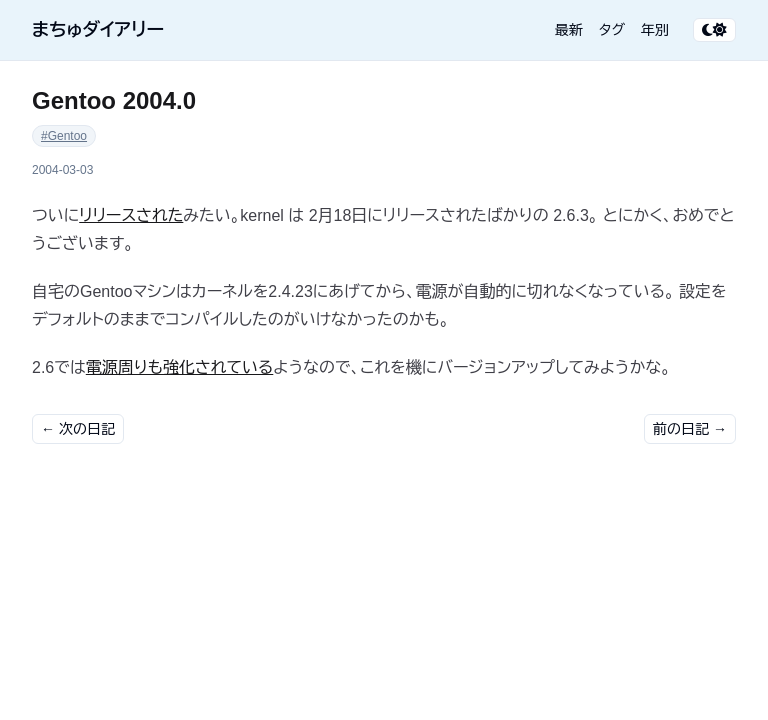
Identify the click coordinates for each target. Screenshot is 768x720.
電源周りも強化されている (180, 367)
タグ (612, 30)
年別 (655, 30)
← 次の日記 (78, 429)
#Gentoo (64, 136)
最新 (569, 30)
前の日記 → (690, 429)
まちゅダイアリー (98, 30)
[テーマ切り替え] (714, 30)
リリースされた (131, 215)
